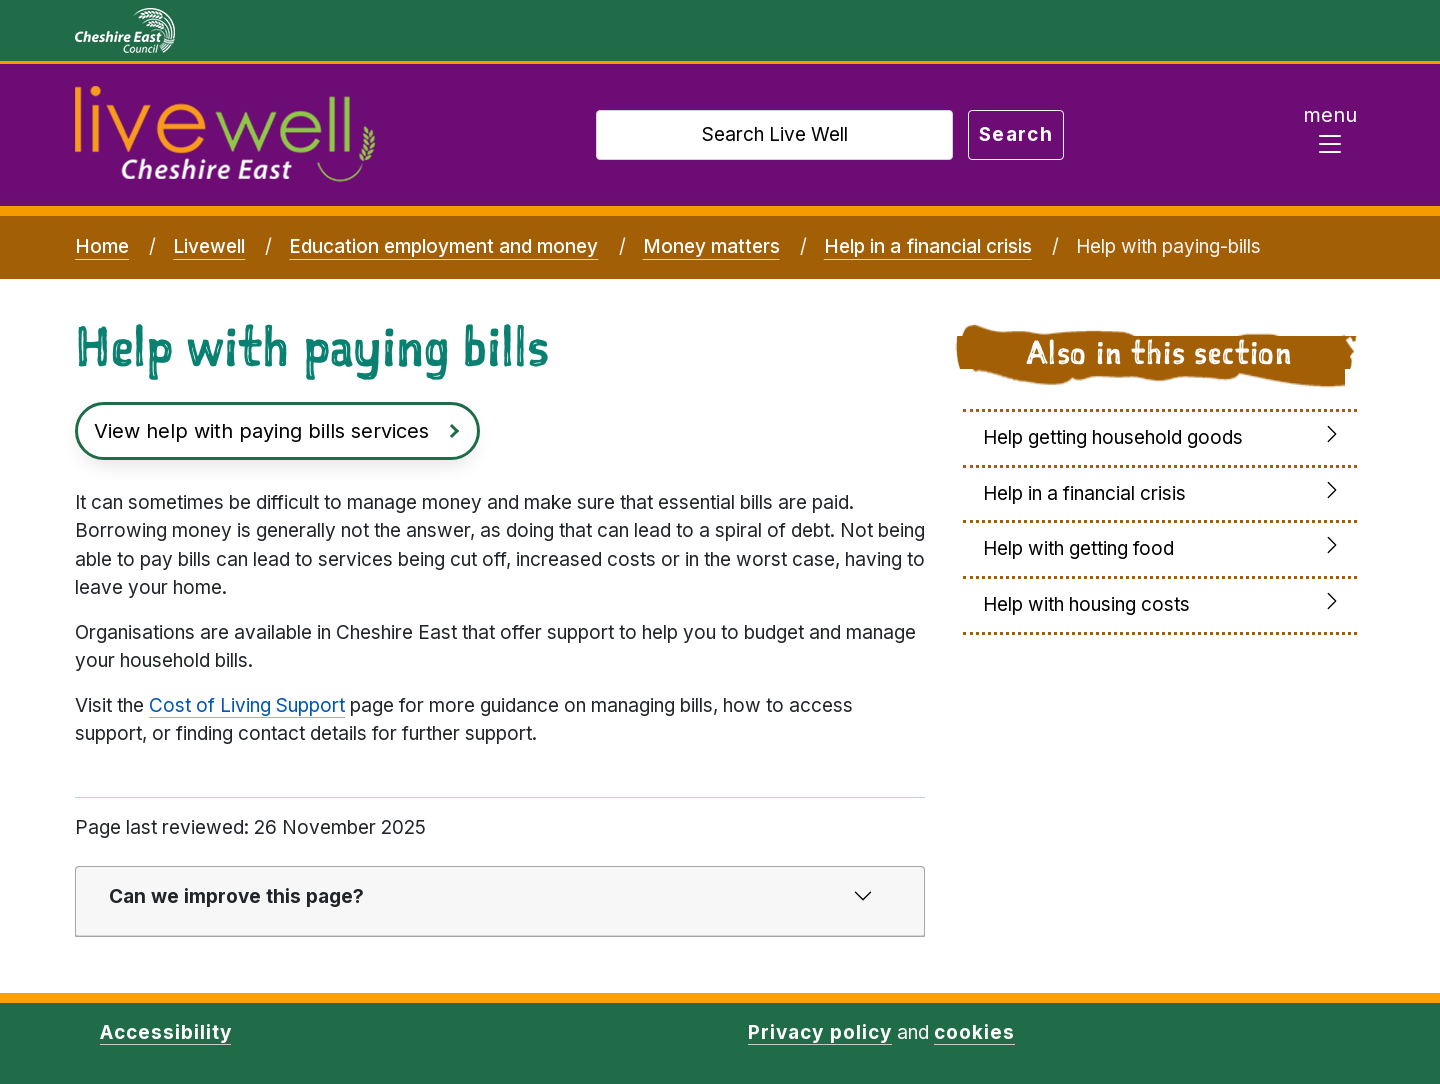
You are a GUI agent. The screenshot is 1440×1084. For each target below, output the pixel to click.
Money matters (711, 246)
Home (102, 246)
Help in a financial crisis (928, 246)
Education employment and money (443, 246)
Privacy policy (819, 1032)
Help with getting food (1078, 548)
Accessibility (165, 1032)
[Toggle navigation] (1330, 135)
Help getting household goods (1113, 437)
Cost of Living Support (247, 705)
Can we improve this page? (236, 896)
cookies (974, 1032)
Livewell (209, 246)
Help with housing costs (1086, 604)
